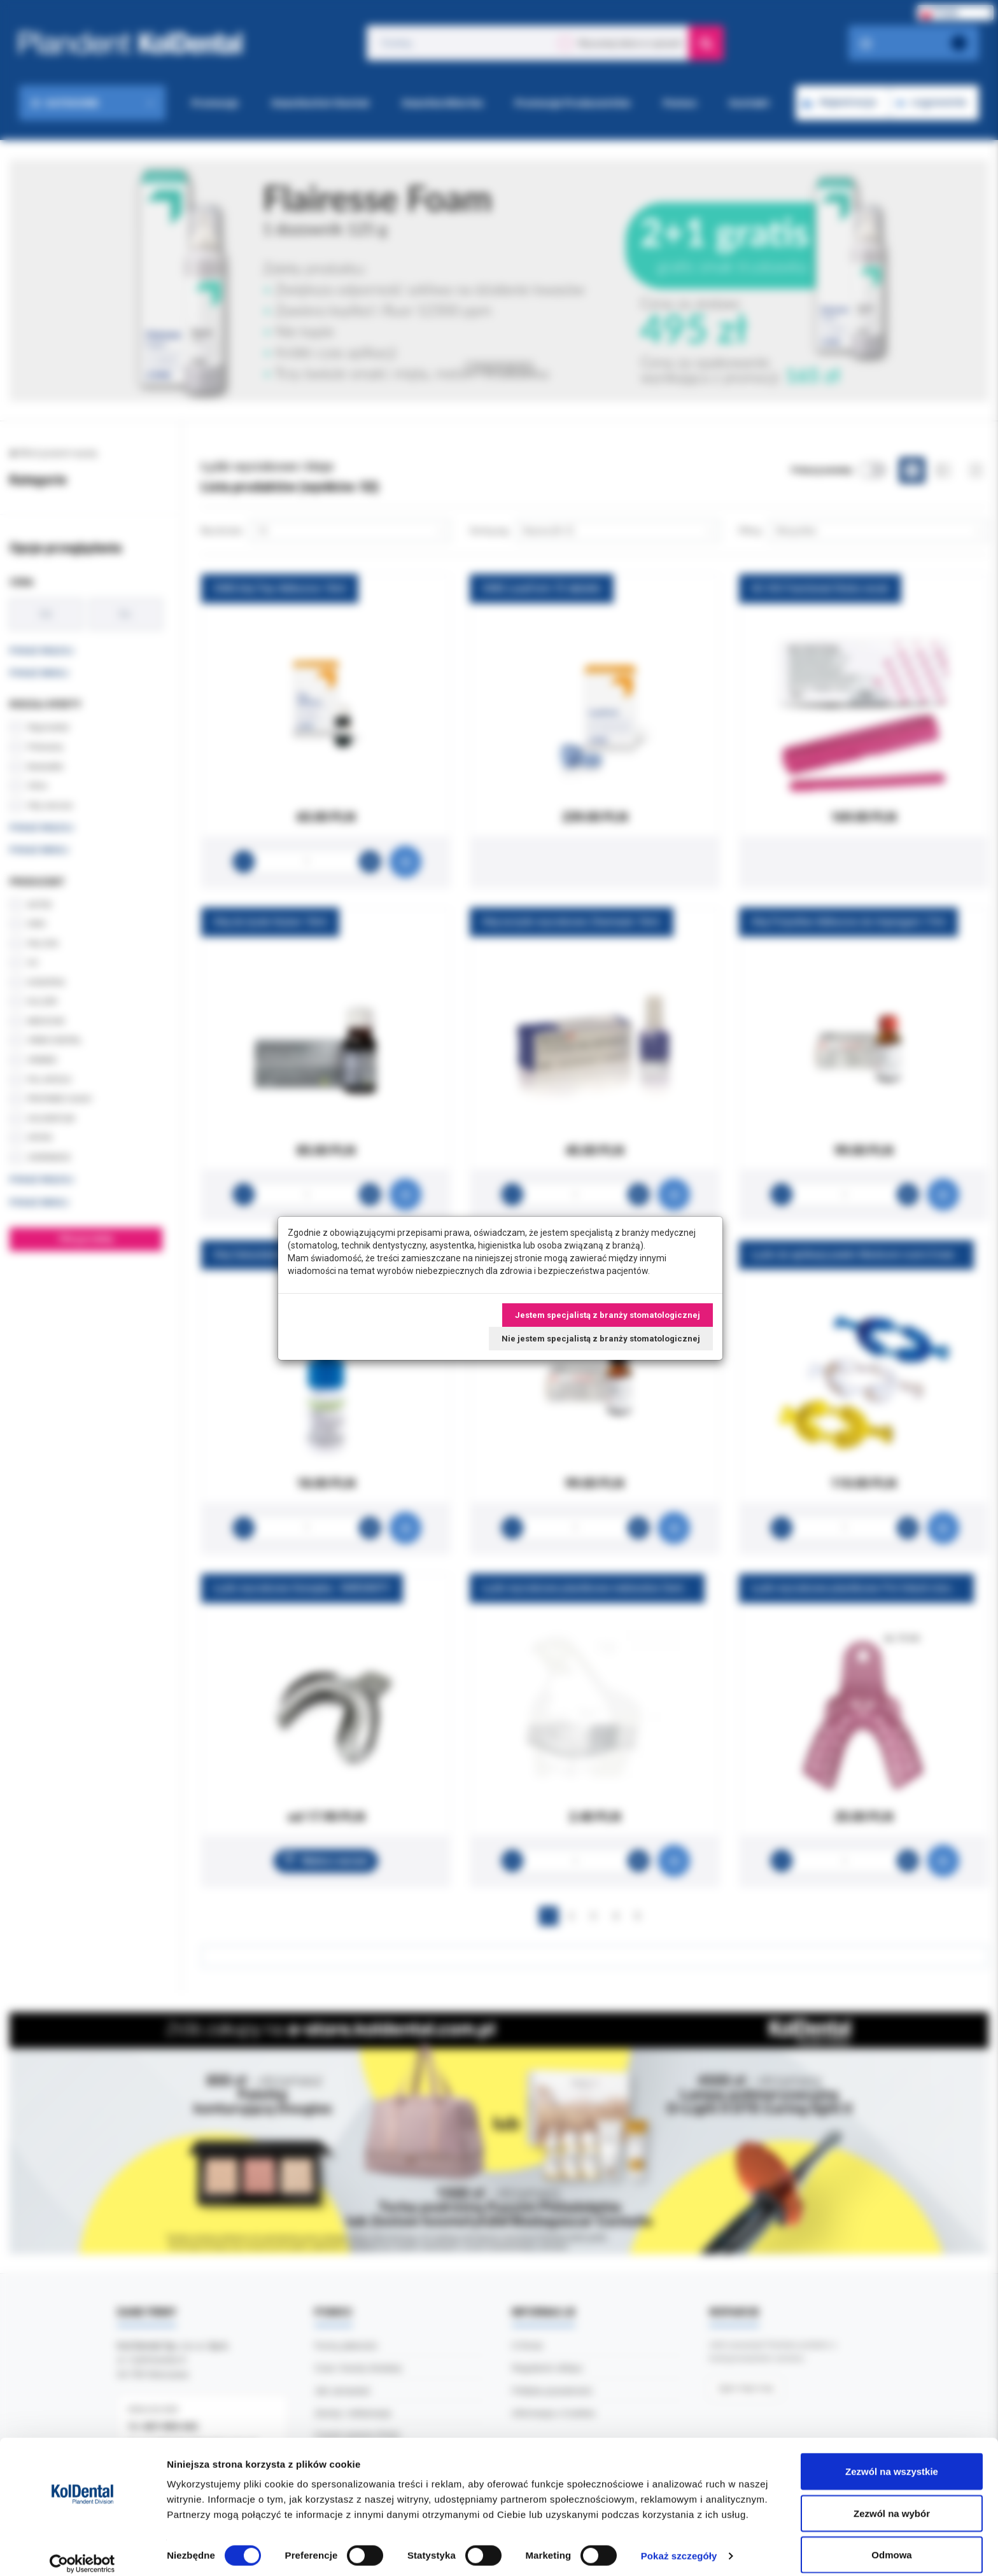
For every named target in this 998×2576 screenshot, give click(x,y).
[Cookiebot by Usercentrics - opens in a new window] (82, 2551)
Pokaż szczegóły (679, 2543)
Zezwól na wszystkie (891, 2458)
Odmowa (891, 2542)
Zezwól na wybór (892, 2500)
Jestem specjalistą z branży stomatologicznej (607, 1315)
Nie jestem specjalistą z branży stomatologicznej (601, 1338)
